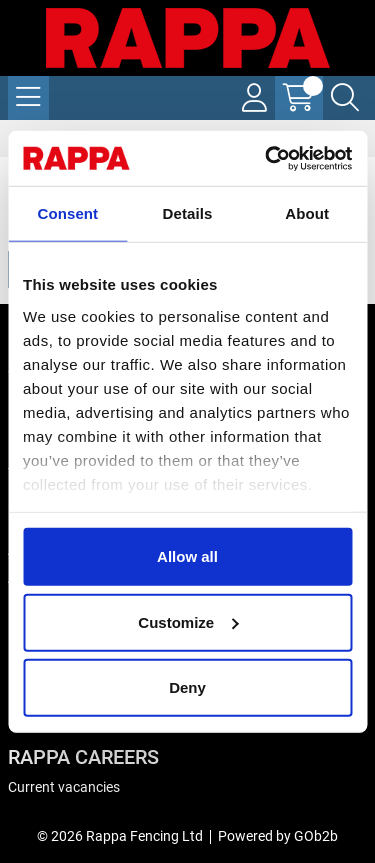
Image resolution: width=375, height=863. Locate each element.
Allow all (187, 556)
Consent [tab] (67, 213)
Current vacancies (64, 787)
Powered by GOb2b (278, 836)
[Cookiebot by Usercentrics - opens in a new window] (267, 158)
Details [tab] (188, 213)
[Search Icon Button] (345, 98)
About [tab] (307, 213)
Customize (188, 621)
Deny (187, 687)
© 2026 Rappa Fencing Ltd (120, 836)
